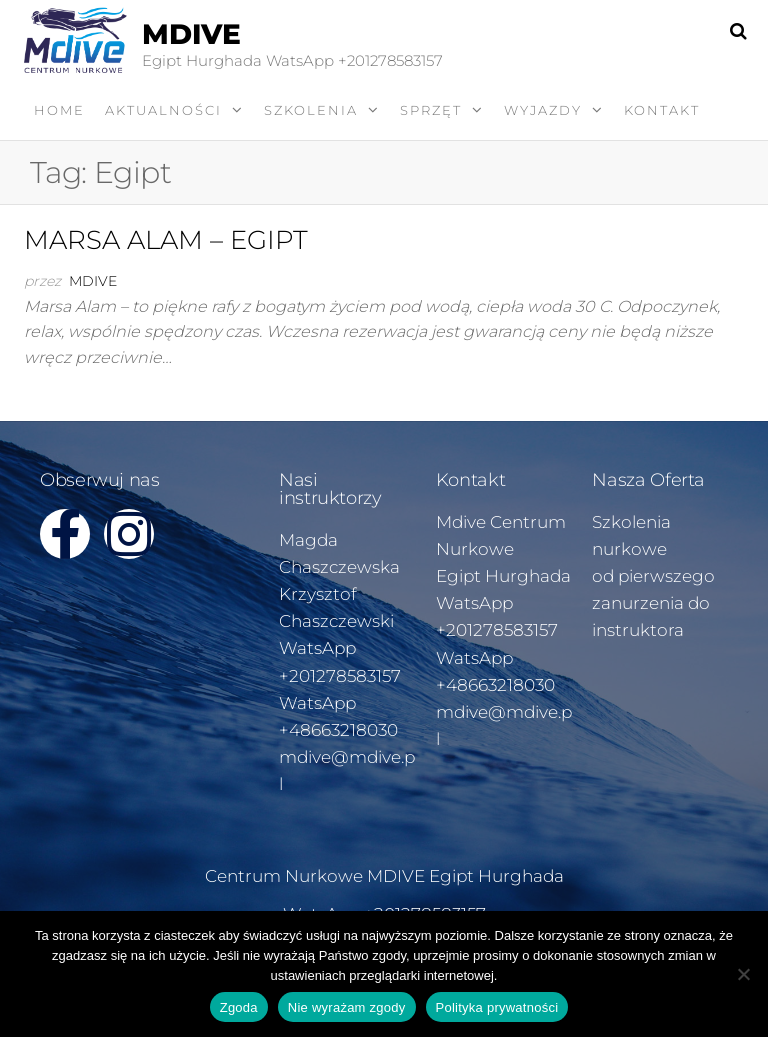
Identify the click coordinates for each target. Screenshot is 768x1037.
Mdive (93, 281)
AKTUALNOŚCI (163, 110)
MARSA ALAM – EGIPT (166, 240)
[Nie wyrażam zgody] (743, 974)
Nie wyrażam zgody (347, 1007)
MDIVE (191, 34)
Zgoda (239, 1007)
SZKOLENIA (311, 110)
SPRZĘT (431, 110)
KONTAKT (662, 110)
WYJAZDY (543, 110)
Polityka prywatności (497, 1007)
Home (59, 110)
